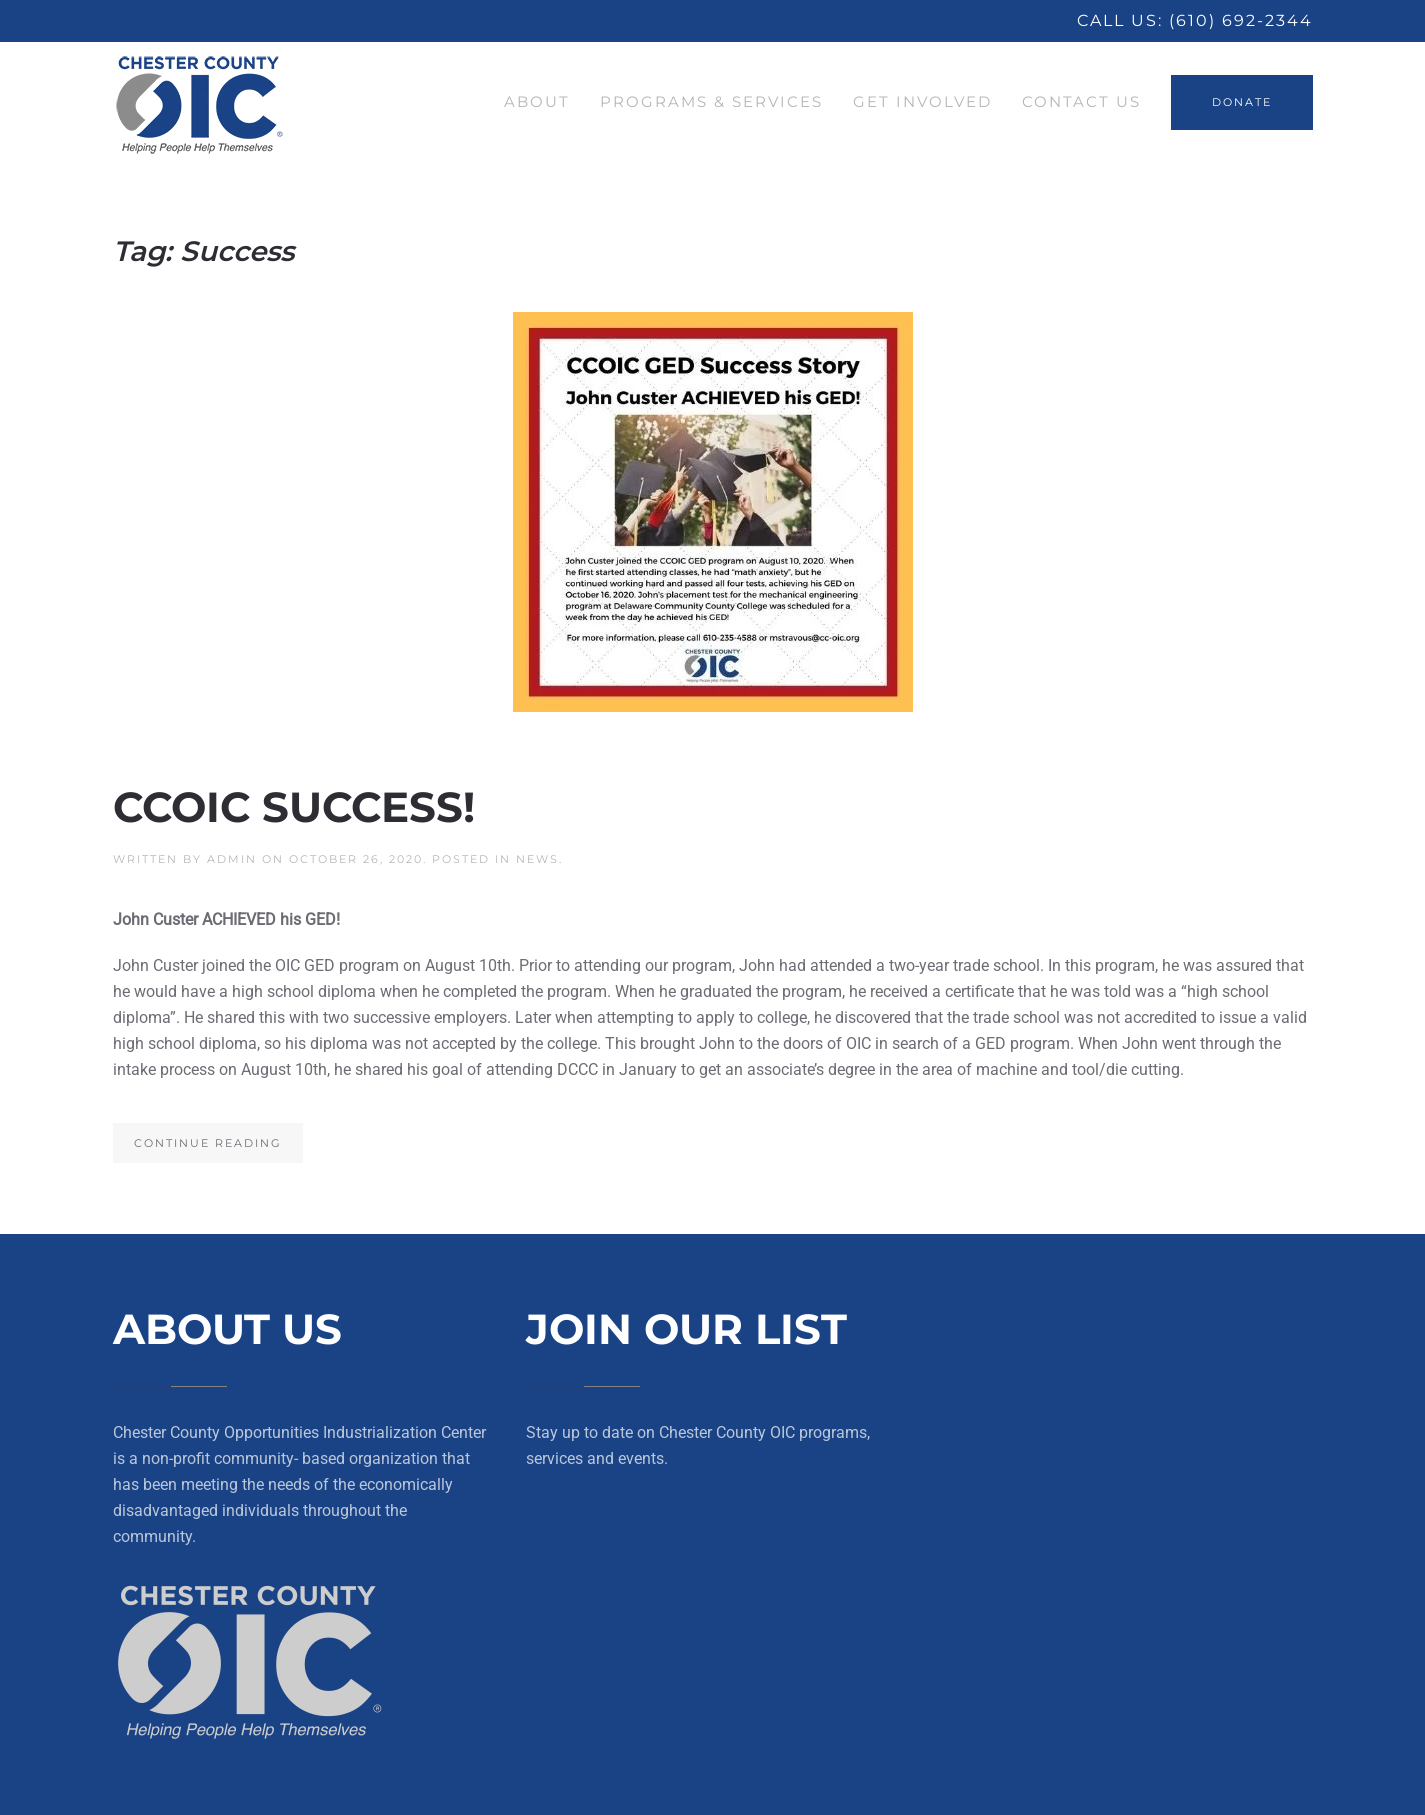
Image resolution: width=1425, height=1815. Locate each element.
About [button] (537, 101)
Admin (232, 859)
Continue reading (208, 1143)
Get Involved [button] (922, 101)
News (537, 859)
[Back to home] (200, 102)
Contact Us (1081, 101)
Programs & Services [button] (711, 101)
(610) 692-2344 (1241, 20)
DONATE (1242, 102)
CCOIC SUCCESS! (294, 807)
